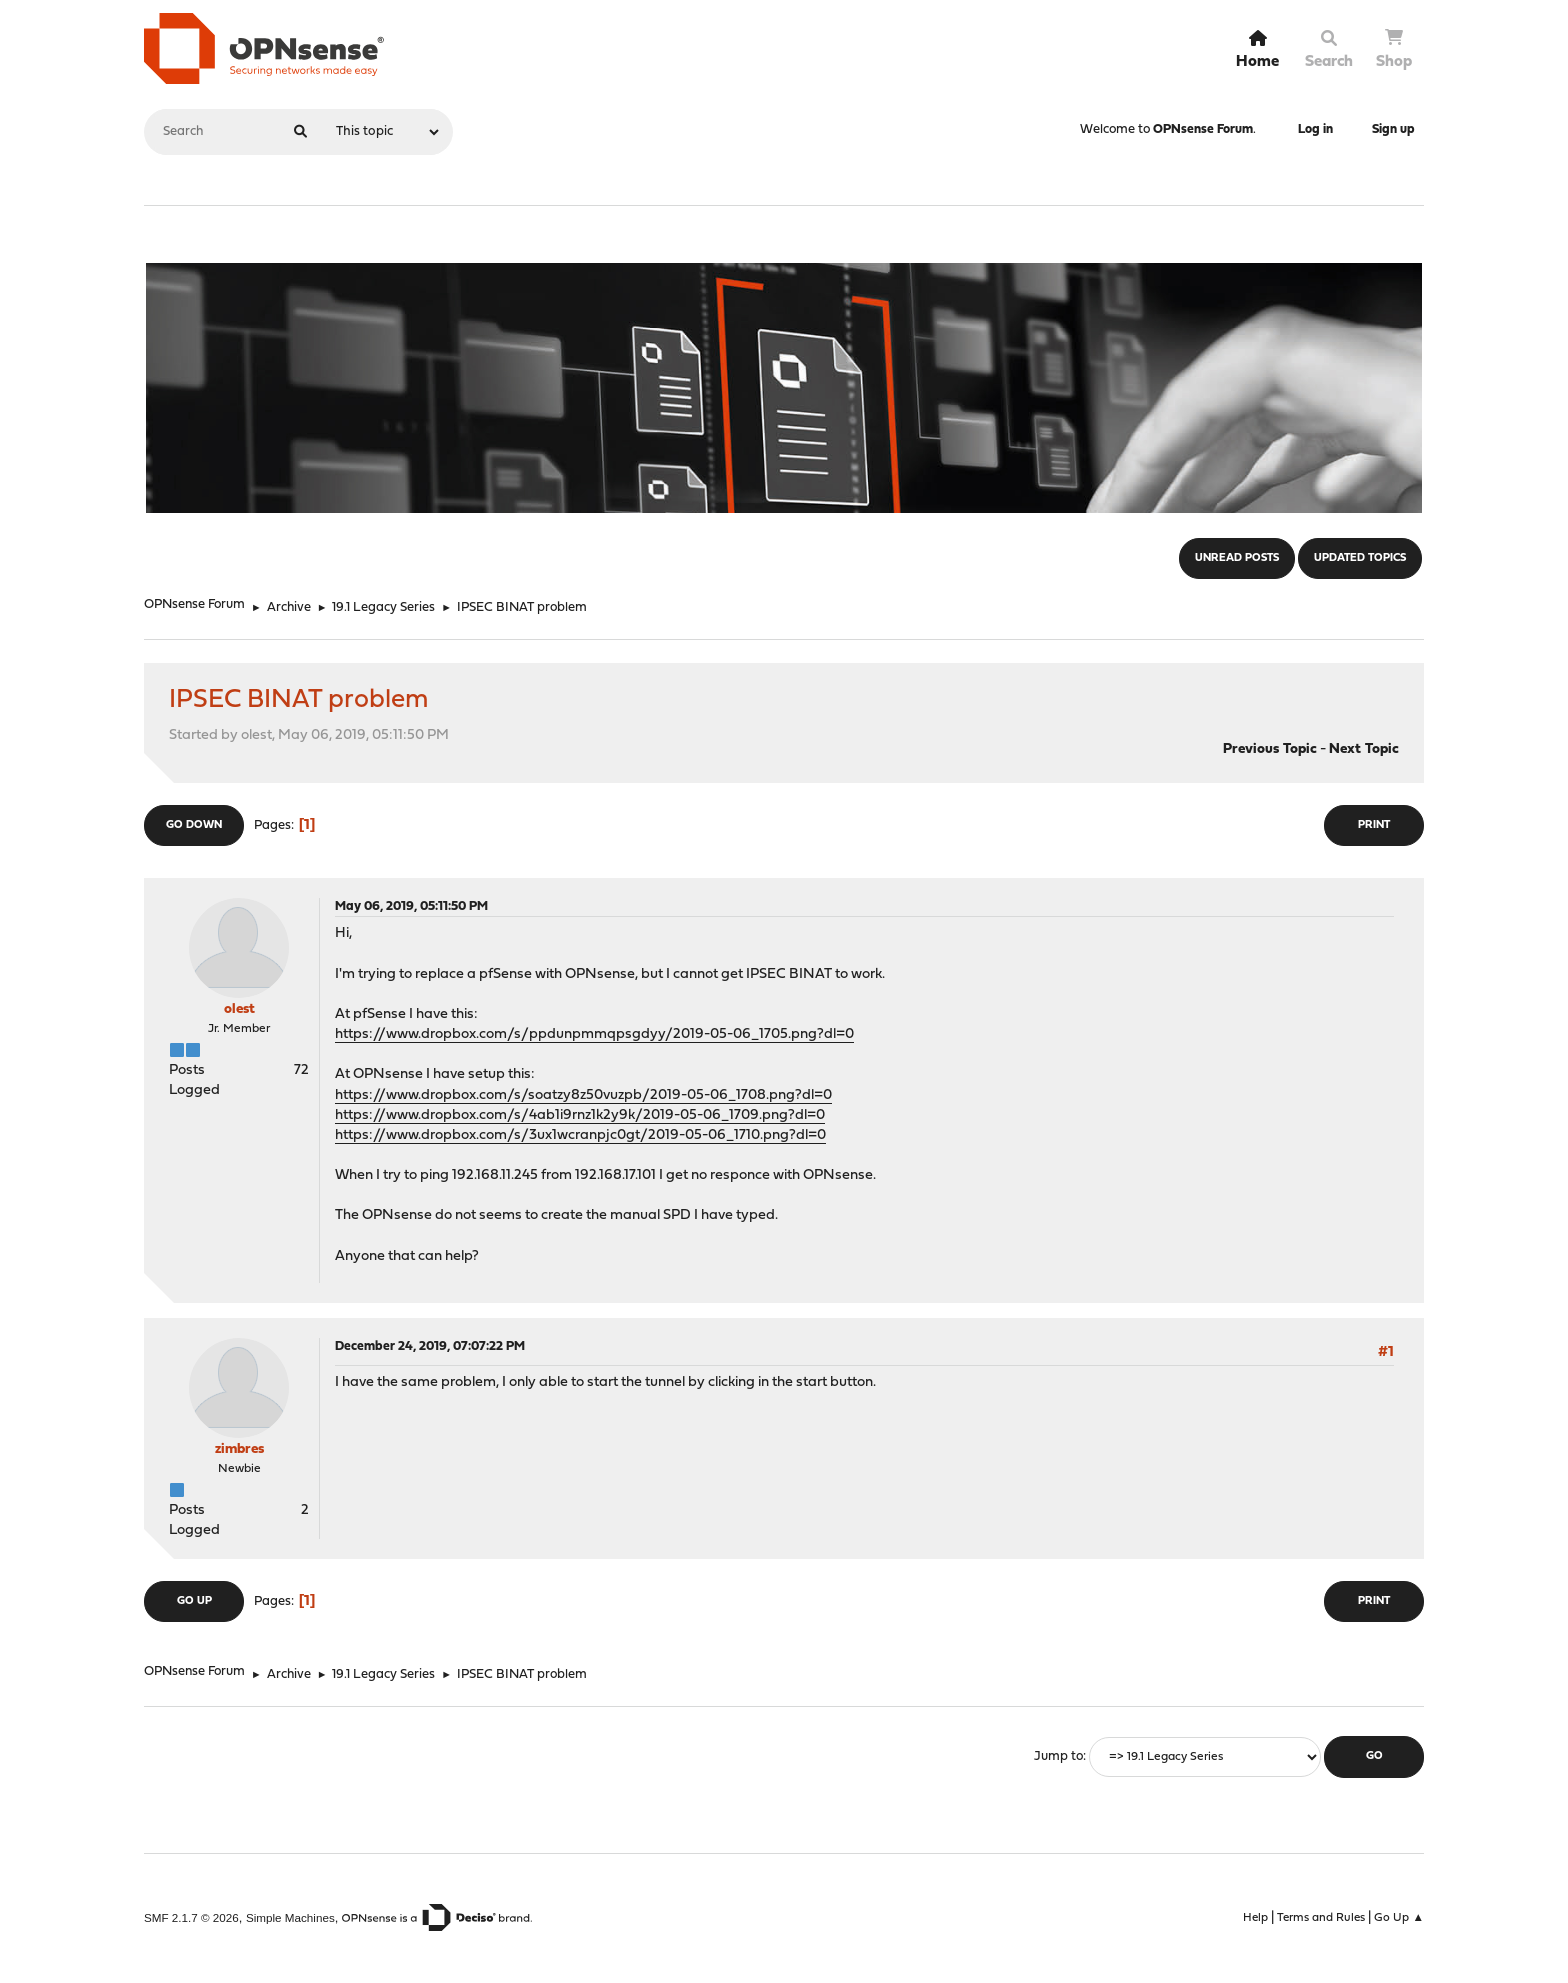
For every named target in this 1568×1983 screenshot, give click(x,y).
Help (1255, 1918)
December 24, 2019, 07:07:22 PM (430, 1346)
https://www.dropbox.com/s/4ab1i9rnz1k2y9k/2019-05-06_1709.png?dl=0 (580, 1115)
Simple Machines (290, 1917)
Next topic (1364, 749)
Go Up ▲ (1399, 1918)
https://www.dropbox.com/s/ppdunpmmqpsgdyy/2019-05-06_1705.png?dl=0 (594, 1034)
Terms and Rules (1321, 1918)
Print (1374, 825)
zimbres (239, 1449)
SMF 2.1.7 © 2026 (191, 1917)
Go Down (194, 825)
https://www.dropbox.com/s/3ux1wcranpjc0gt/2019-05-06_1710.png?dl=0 (580, 1135)
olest (239, 1009)
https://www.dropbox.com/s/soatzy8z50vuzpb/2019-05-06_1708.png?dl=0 (583, 1095)
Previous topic (1270, 749)
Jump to (1058, 1756)
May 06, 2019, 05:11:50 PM (411, 906)
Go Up (194, 1601)
